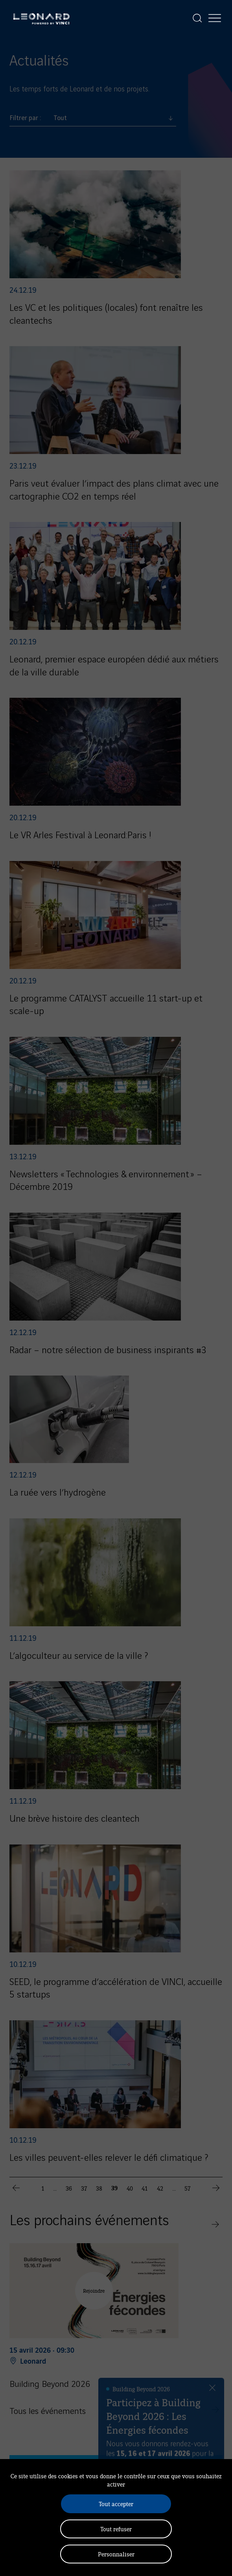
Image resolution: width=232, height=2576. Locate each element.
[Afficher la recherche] (197, 18)
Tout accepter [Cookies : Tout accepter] (116, 2503)
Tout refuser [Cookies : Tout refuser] (116, 2529)
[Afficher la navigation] (214, 18)
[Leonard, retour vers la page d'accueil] (41, 18)
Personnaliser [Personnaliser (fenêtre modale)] (116, 2554)
